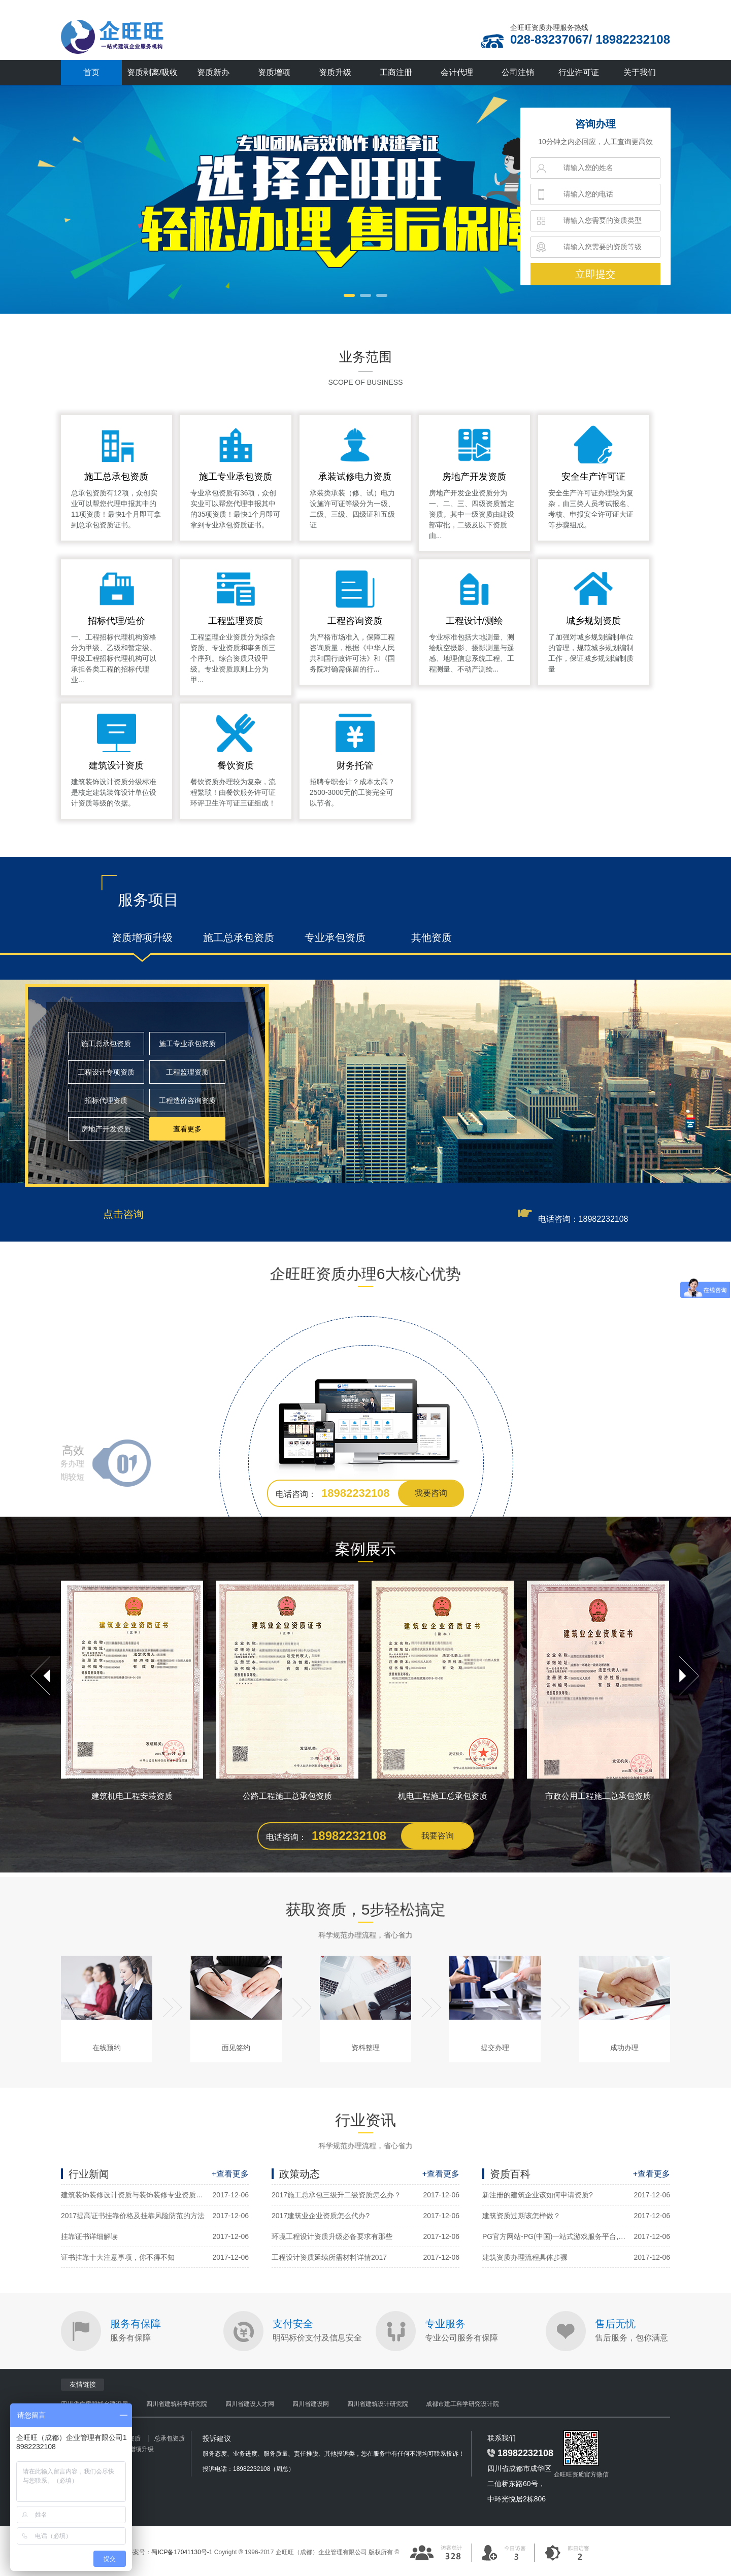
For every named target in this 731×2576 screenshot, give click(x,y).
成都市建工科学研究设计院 (462, 2403)
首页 (91, 72)
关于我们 (639, 72)
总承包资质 (169, 2438)
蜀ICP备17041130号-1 (181, 2552)
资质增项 (274, 72)
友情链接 (83, 2384)
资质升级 (335, 72)
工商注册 (396, 72)
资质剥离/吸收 (152, 72)
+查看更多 (230, 2173)
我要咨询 (431, 1493)
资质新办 (213, 72)
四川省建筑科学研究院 (176, 2403)
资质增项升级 (135, 2449)
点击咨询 (123, 1214)
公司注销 (518, 72)
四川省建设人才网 (249, 2403)
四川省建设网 (310, 2403)
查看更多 (187, 1129)
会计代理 (457, 72)
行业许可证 (578, 72)
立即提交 (595, 274)
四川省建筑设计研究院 (377, 2403)
